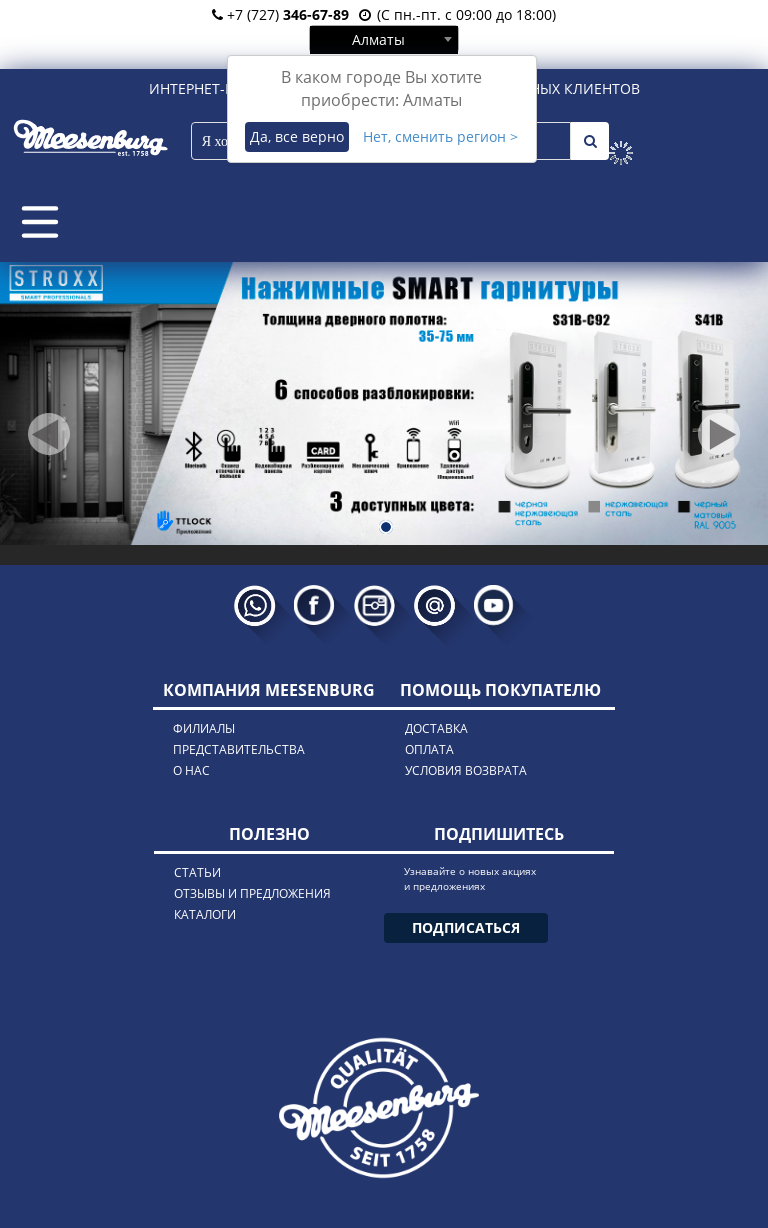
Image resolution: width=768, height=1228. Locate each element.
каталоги (205, 914)
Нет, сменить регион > (440, 136)
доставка (436, 728)
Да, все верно (297, 136)
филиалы (204, 728)
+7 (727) (280, 14)
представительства (239, 749)
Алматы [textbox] (378, 39)
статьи (197, 872)
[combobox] (384, 39)
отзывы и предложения (252, 893)
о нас (191, 770)
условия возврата (466, 770)
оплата (429, 749)
